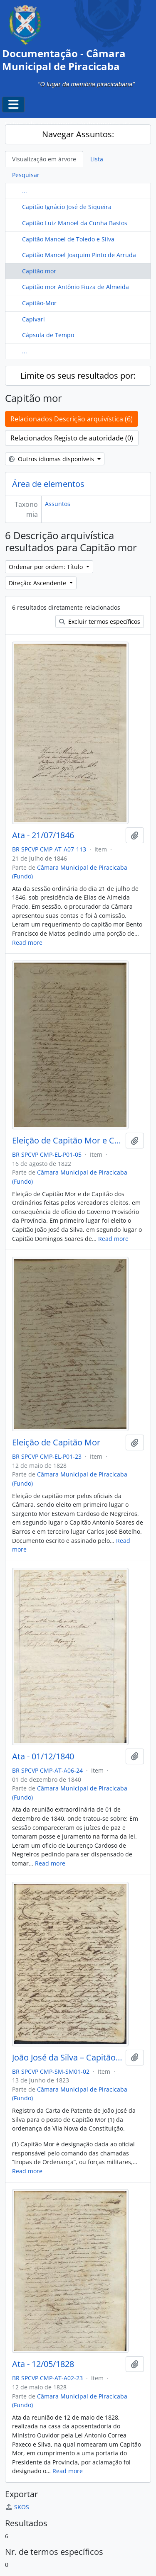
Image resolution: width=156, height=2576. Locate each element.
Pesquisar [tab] (26, 175)
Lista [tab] (96, 159)
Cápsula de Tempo (48, 335)
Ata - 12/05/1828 (43, 2364)
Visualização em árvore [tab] (44, 159)
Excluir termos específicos (99, 621)
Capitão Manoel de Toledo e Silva (68, 239)
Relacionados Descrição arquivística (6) (71, 418)
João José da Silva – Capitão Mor (67, 2058)
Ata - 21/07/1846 (43, 835)
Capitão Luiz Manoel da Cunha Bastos (74, 223)
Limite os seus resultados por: (78, 375)
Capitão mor (39, 271)
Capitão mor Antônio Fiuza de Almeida (75, 287)
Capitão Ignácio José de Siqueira (66, 207)
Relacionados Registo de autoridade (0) (71, 438)
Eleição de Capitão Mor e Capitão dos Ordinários (67, 1141)
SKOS (17, 2507)
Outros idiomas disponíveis (52, 459)
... (24, 191)
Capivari (33, 319)
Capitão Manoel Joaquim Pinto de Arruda (79, 255)
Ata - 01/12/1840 (43, 1756)
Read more (27, 942)
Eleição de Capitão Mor (56, 1442)
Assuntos (57, 504)
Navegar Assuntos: (78, 134)
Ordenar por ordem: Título (46, 567)
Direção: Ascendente (38, 583)
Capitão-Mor (39, 303)
